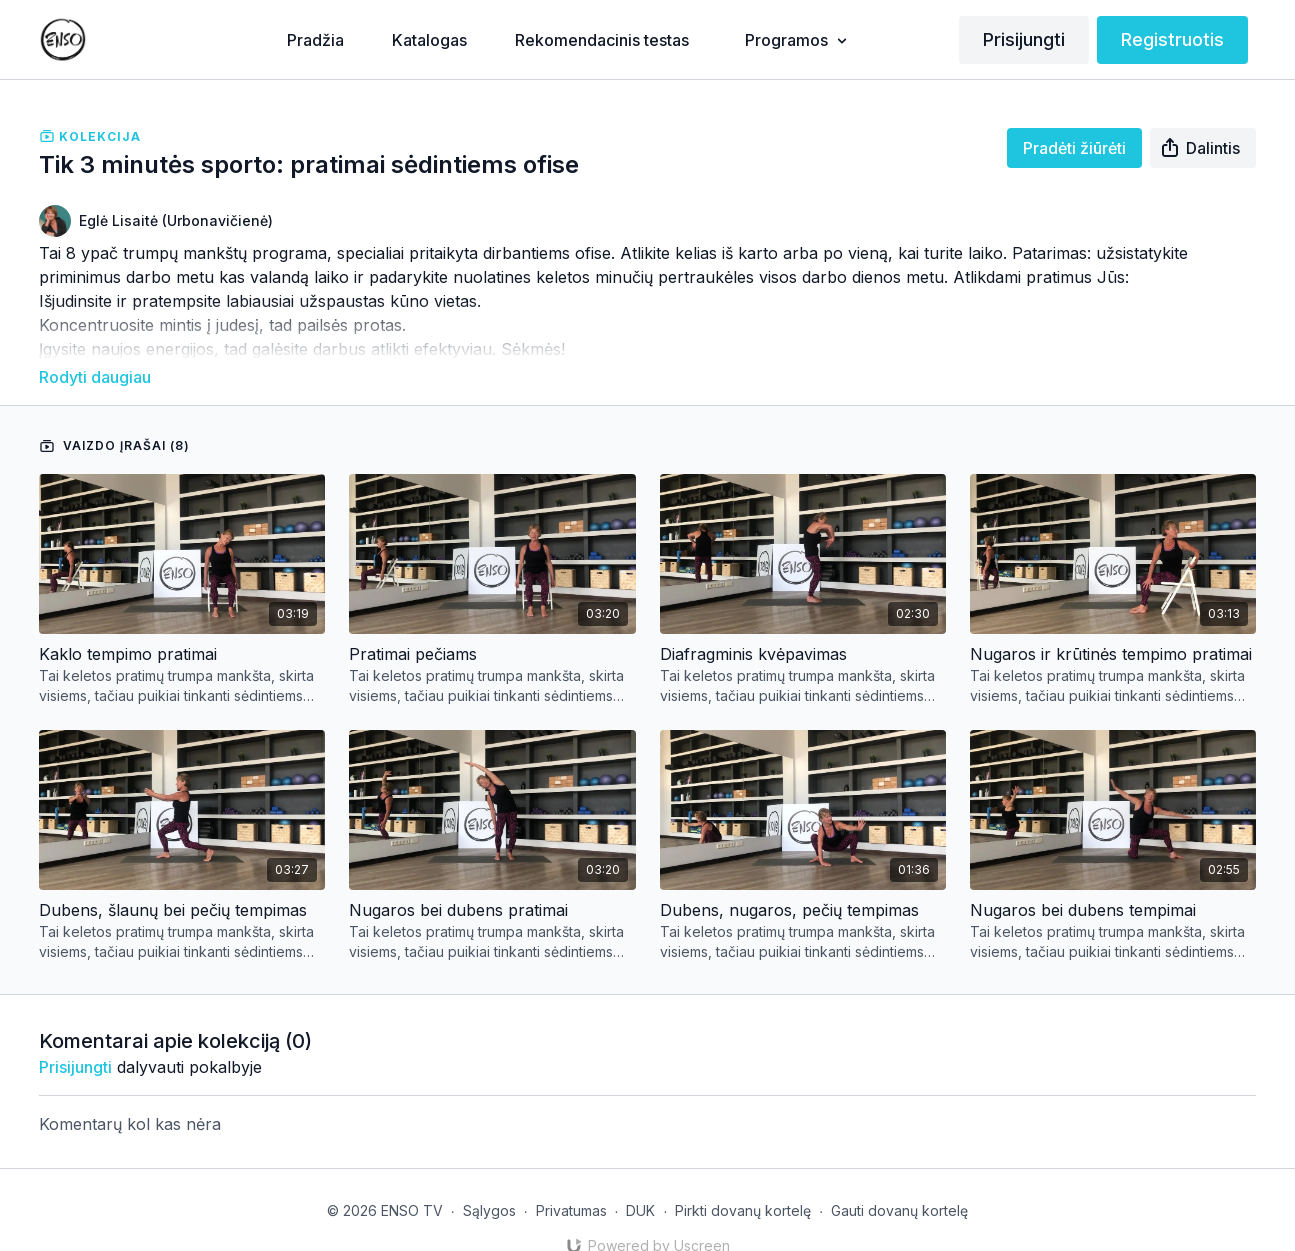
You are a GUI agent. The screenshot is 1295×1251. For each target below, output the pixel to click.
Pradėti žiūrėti (1074, 148)
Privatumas (571, 1182)
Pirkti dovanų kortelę (743, 1182)
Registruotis (1172, 39)
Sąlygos (489, 1182)
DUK (640, 1182)
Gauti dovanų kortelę (899, 1182)
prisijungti (75, 1039)
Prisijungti (1024, 39)
